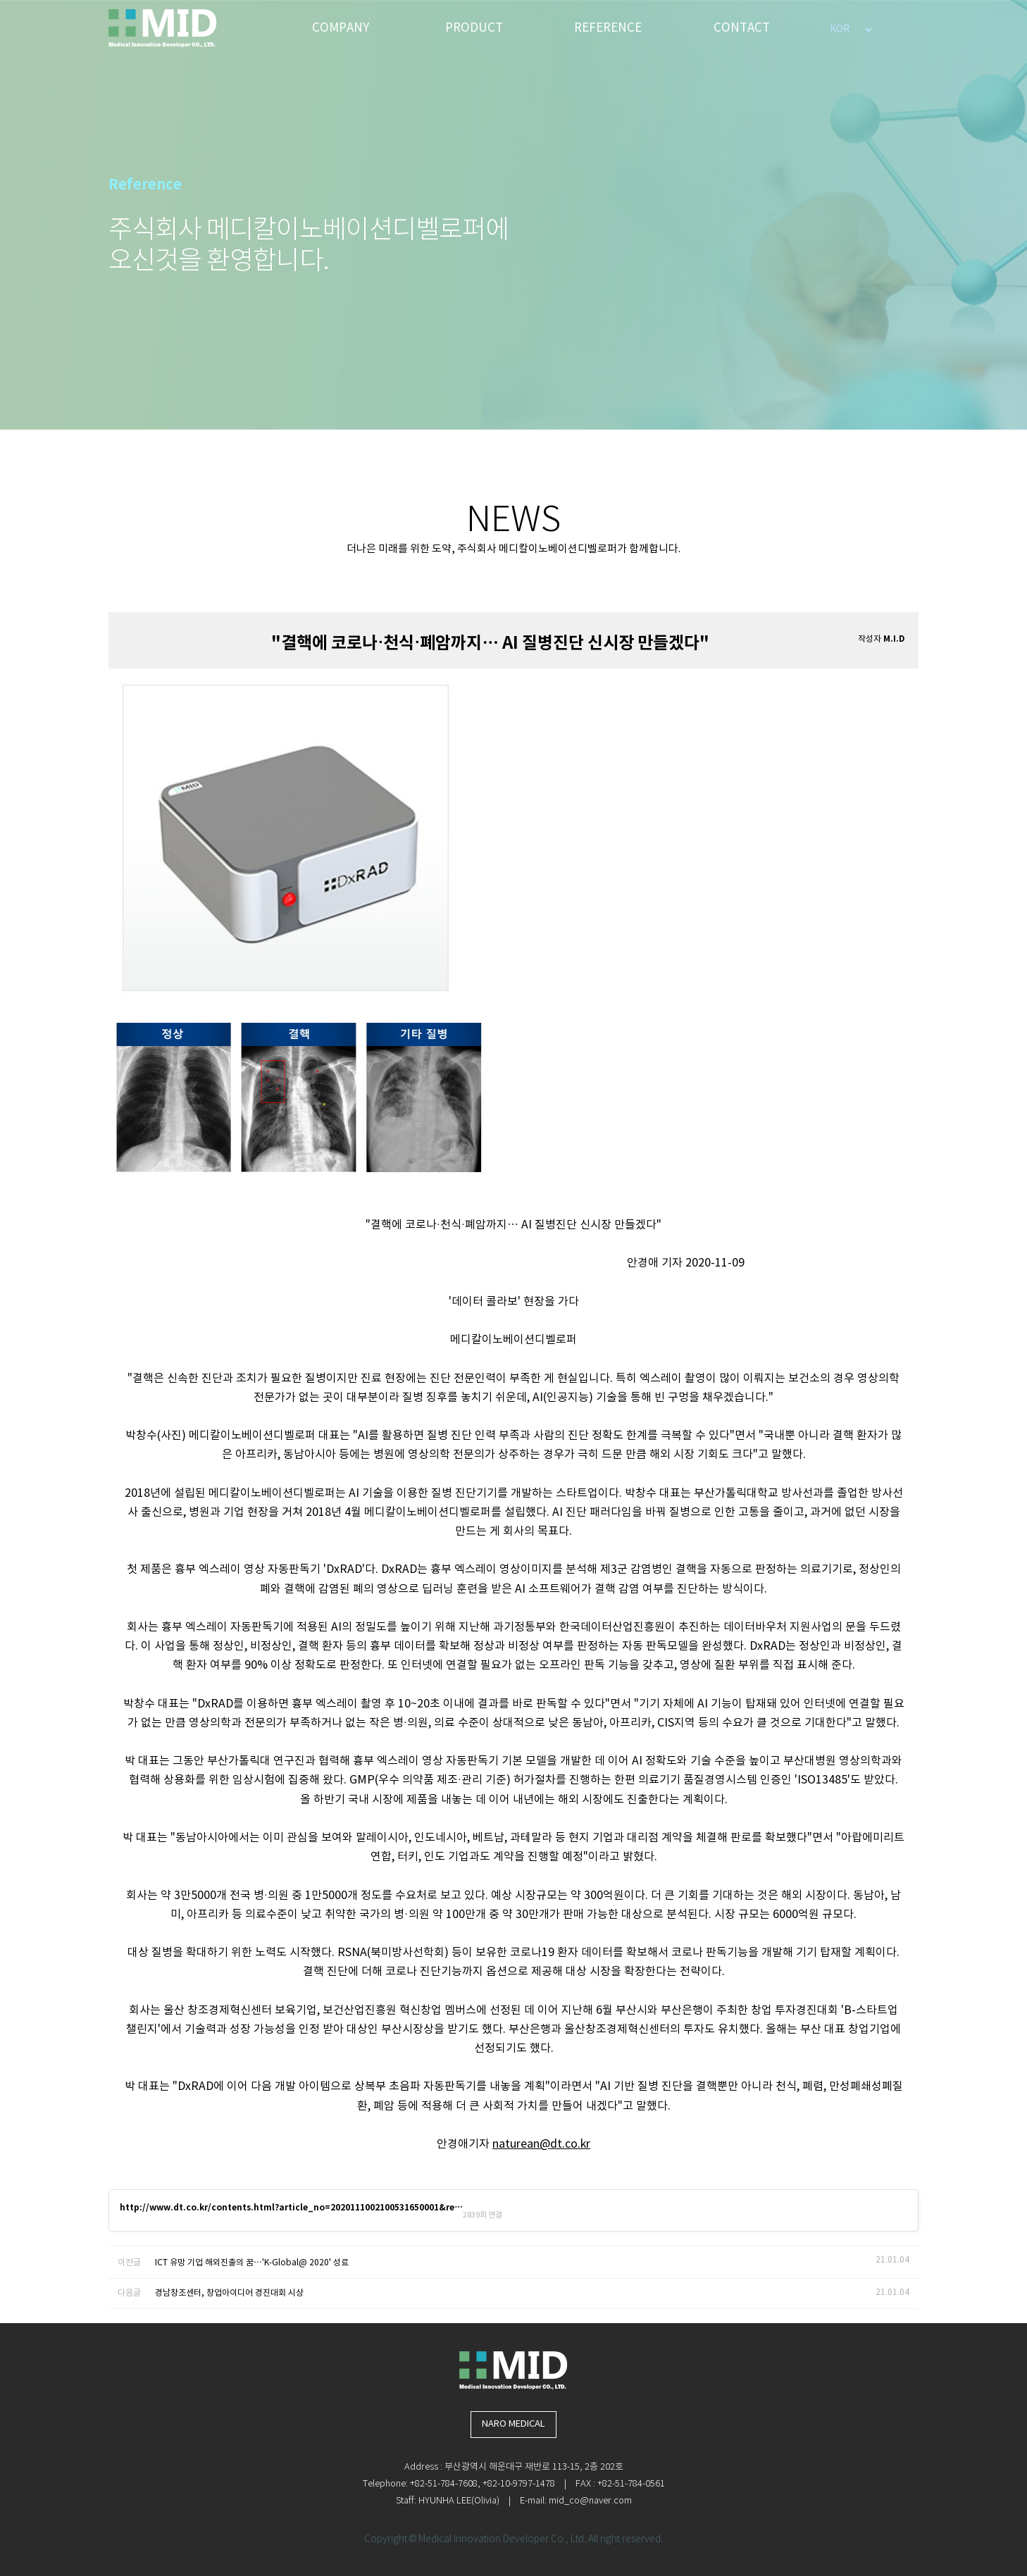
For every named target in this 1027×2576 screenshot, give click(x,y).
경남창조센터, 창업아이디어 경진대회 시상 (229, 2293)
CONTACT (742, 28)
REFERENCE (608, 28)
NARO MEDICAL (513, 2424)
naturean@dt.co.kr (541, 2144)
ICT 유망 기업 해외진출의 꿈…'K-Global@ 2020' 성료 (252, 2262)
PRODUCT (474, 28)
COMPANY (340, 28)
